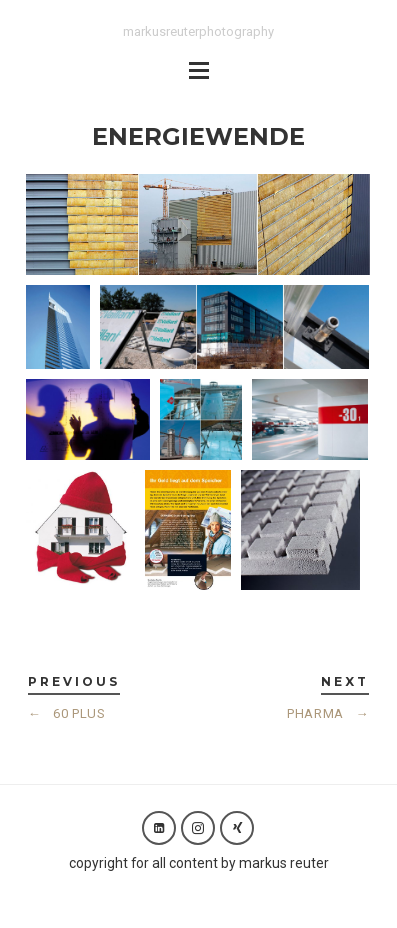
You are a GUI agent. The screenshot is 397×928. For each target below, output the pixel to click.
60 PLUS (67, 713)
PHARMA (328, 713)
